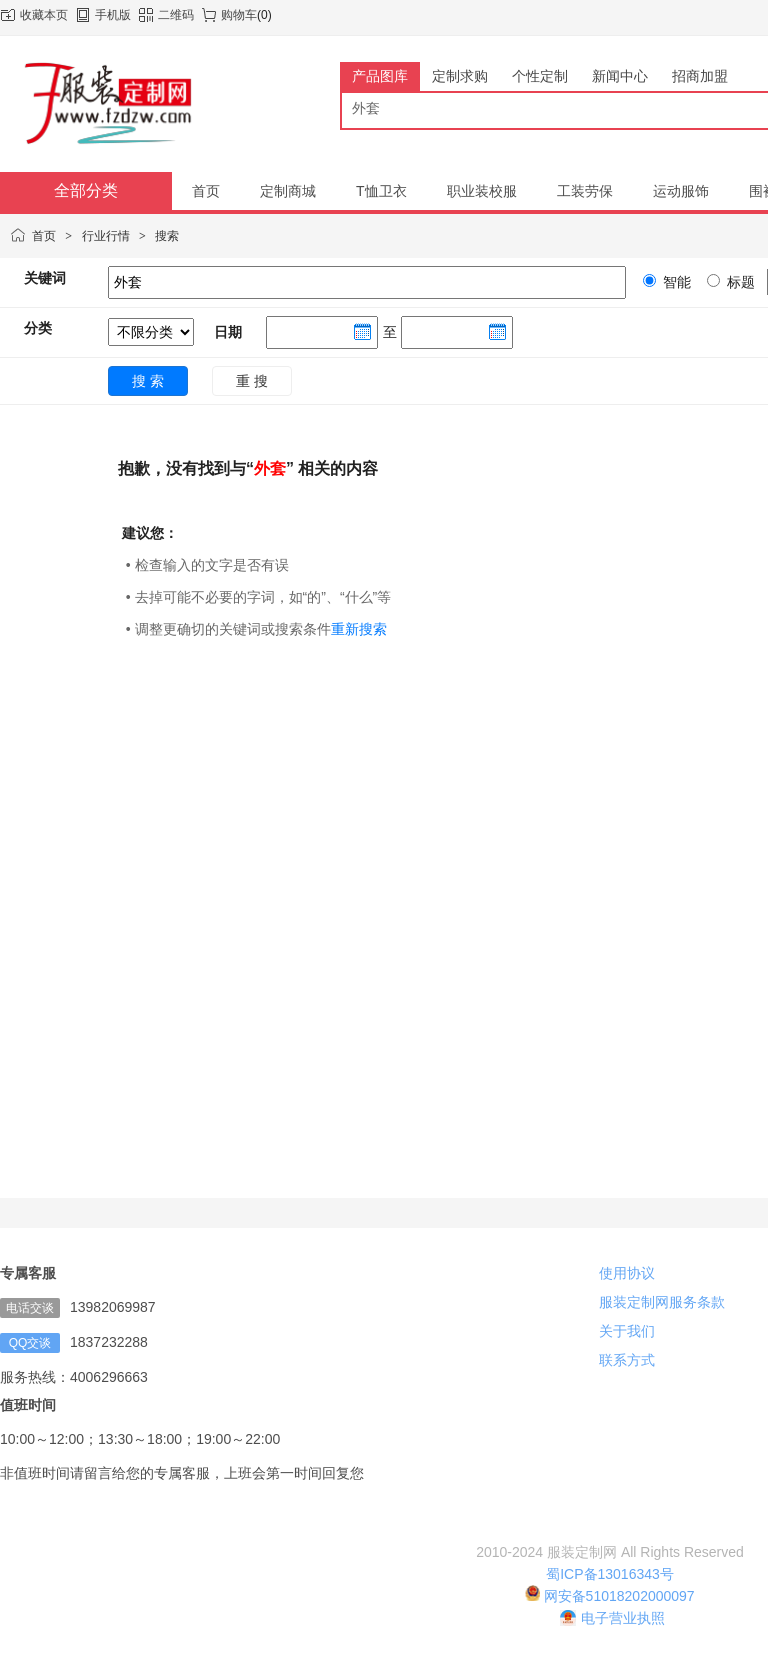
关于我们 (627, 1331)
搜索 (167, 236)
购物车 (239, 15)
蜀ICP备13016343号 (610, 1574)
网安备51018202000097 (609, 1596)
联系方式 (627, 1360)
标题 (739, 282)
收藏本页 (44, 15)
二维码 (176, 15)
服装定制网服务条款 (662, 1302)
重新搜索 (359, 629)
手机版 (113, 15)
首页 (44, 236)
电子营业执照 (612, 1618)
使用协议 (627, 1273)
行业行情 (106, 236)
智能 (675, 282)
